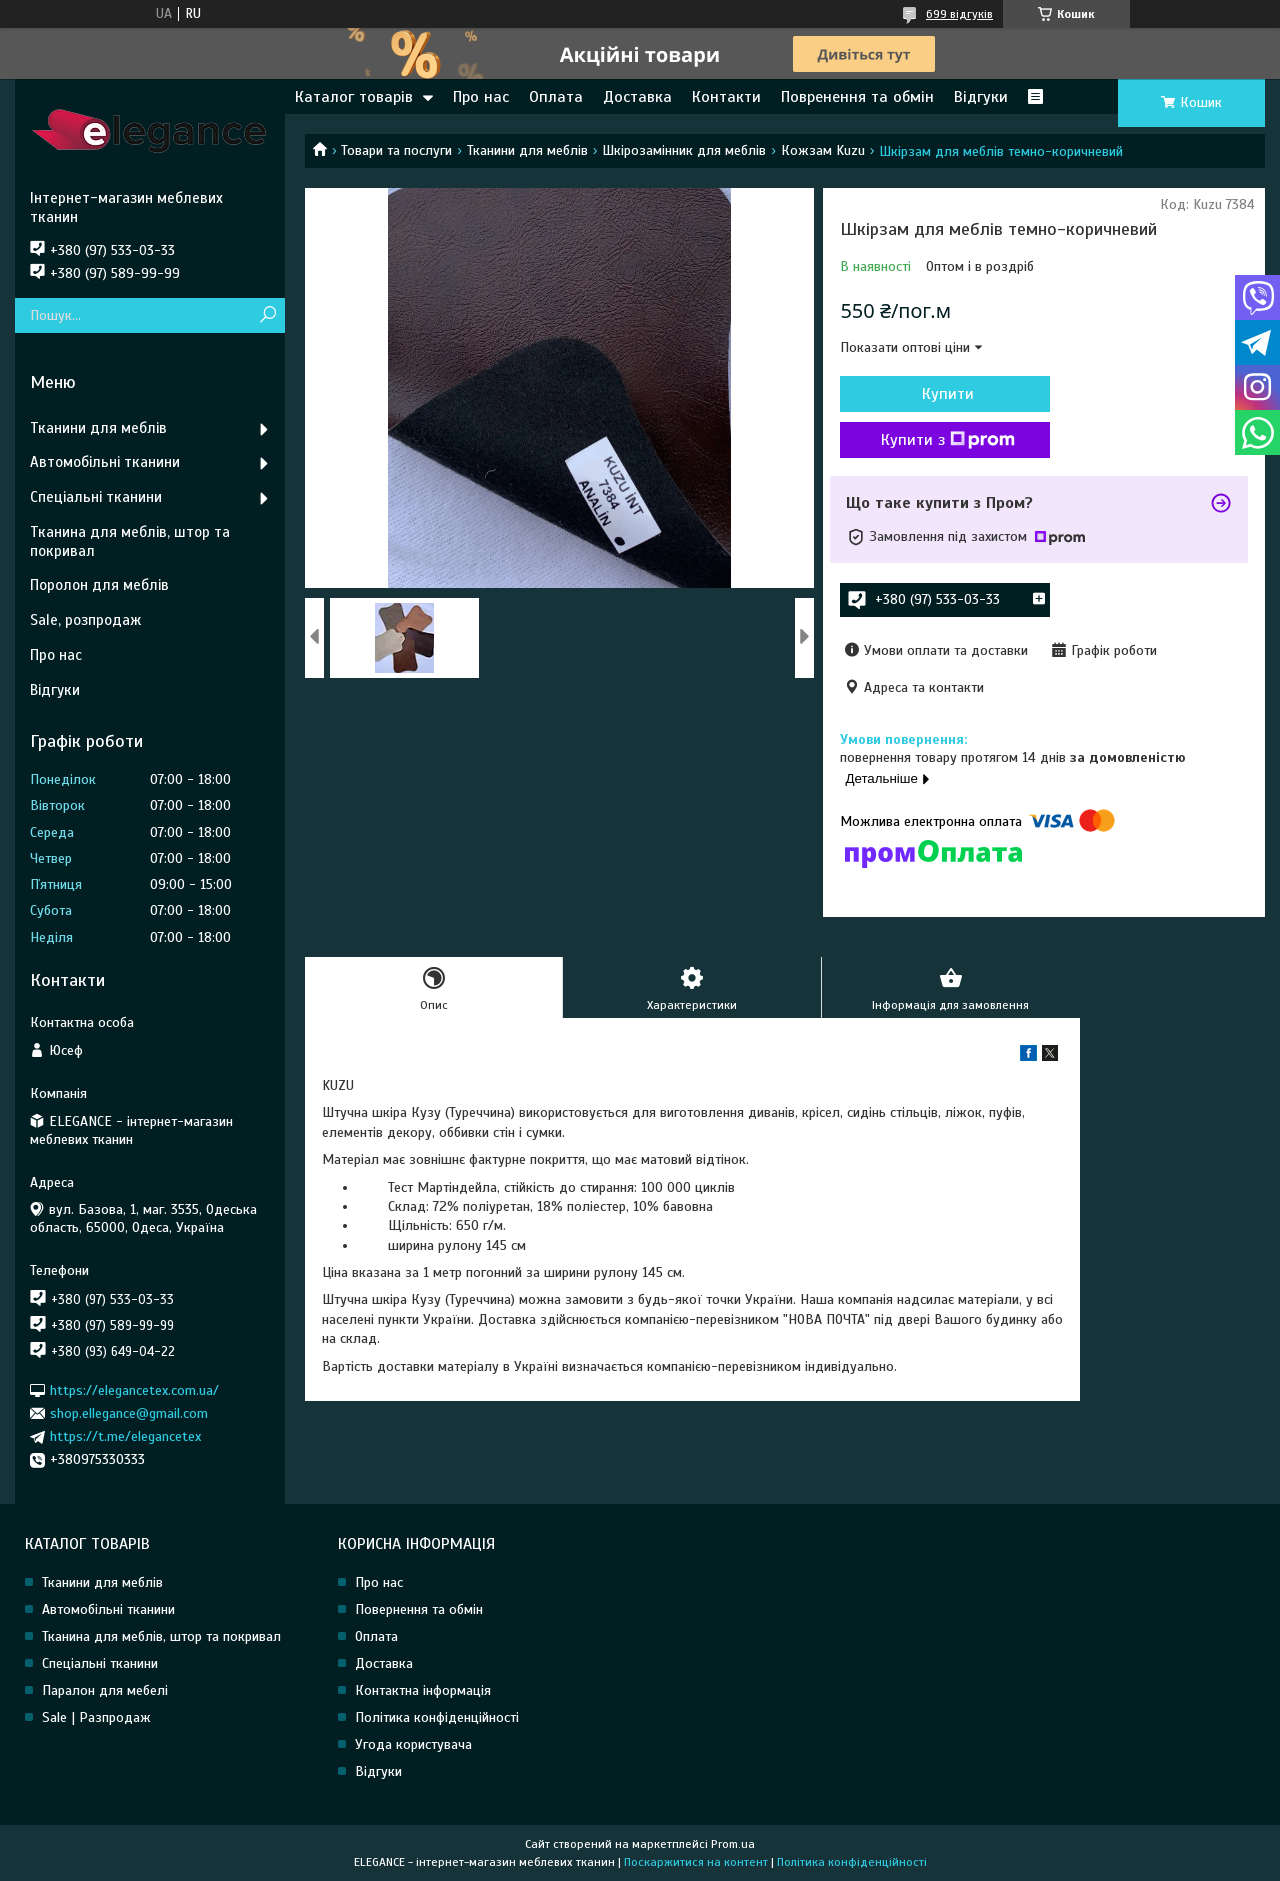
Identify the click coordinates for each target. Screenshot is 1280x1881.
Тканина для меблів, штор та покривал (130, 541)
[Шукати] (267, 315)
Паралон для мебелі (105, 1690)
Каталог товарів (354, 97)
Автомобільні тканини (105, 462)
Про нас (481, 97)
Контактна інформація (423, 1690)
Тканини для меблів (527, 150)
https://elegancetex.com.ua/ (134, 1389)
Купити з (948, 440)
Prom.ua (733, 1844)
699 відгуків (959, 14)
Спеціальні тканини (96, 497)
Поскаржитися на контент (696, 1862)
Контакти (726, 97)
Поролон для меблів (99, 585)
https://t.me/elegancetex (125, 1436)
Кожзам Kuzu (823, 150)
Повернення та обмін (419, 1609)
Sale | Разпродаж (96, 1717)
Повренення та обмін (857, 97)
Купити (948, 394)
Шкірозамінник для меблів (684, 150)
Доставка (637, 97)
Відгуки (981, 97)
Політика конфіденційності (437, 1717)
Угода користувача (413, 1744)
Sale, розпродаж (85, 620)
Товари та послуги (396, 150)
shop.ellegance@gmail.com (129, 1413)
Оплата (556, 97)
